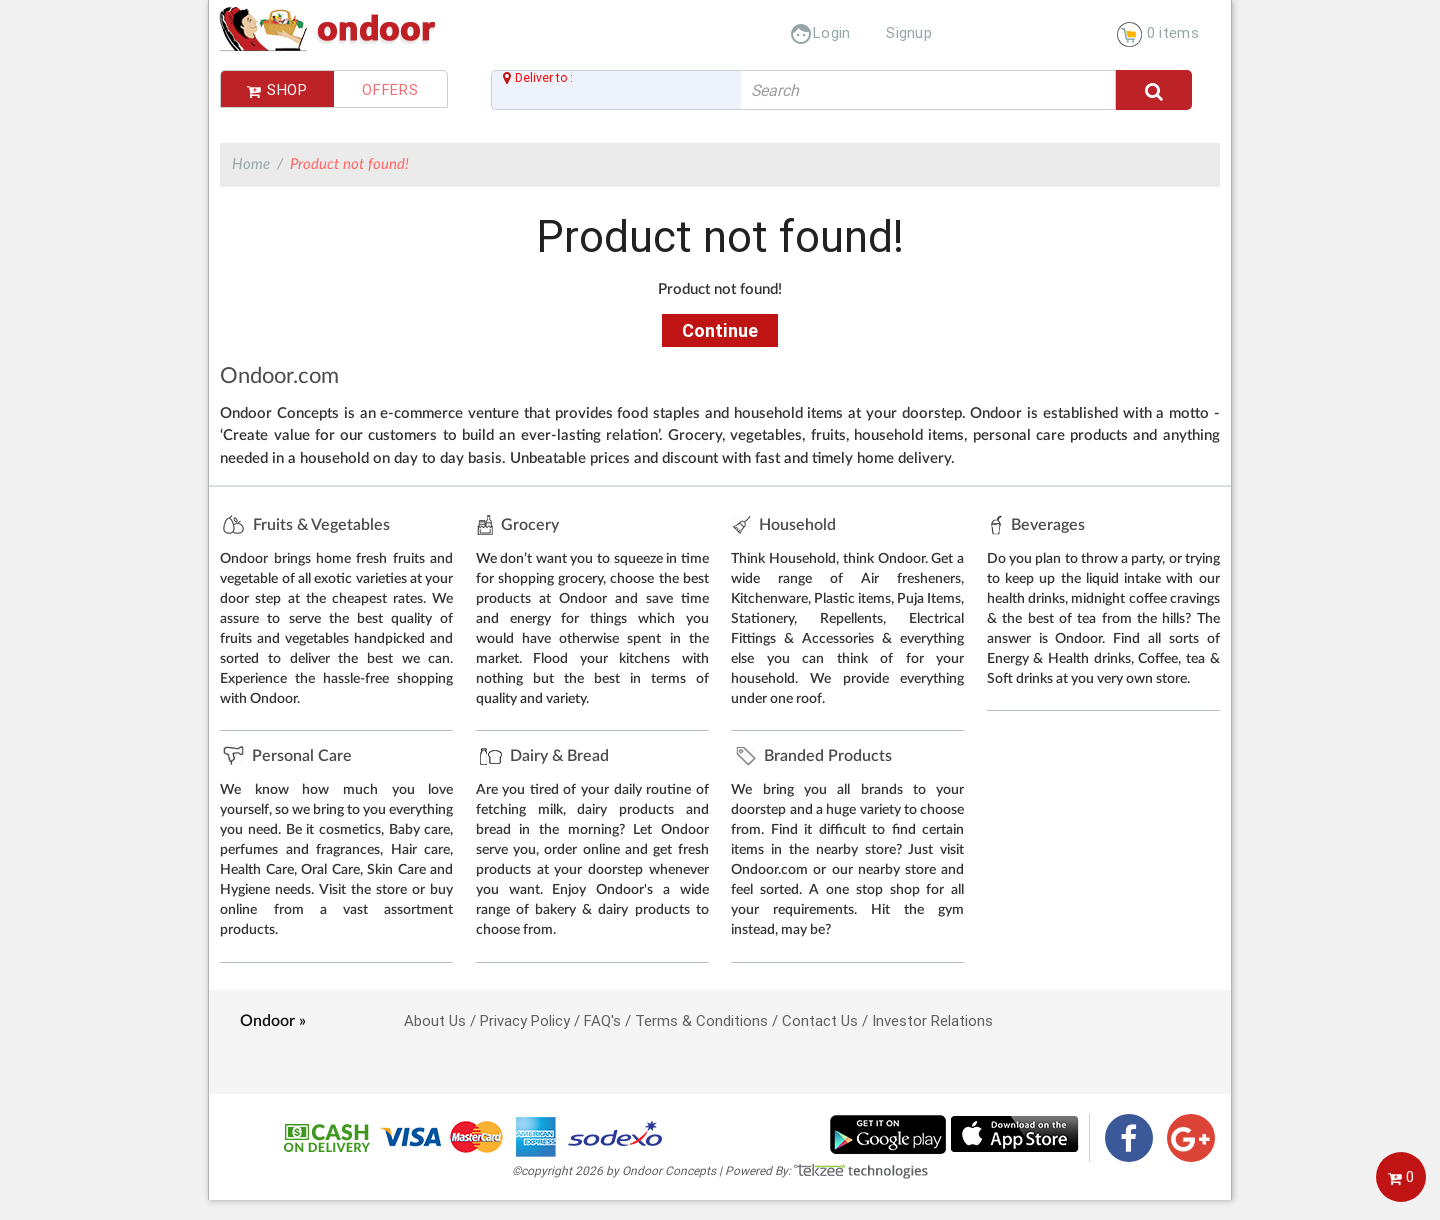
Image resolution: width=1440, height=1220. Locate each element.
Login (820, 32)
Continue (720, 330)
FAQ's (602, 1020)
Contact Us (820, 1020)
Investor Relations (932, 1020)
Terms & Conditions (701, 1020)
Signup (909, 32)
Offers (390, 89)
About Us (435, 1020)
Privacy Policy (525, 1020)
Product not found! (349, 164)
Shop (277, 89)
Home (251, 164)
